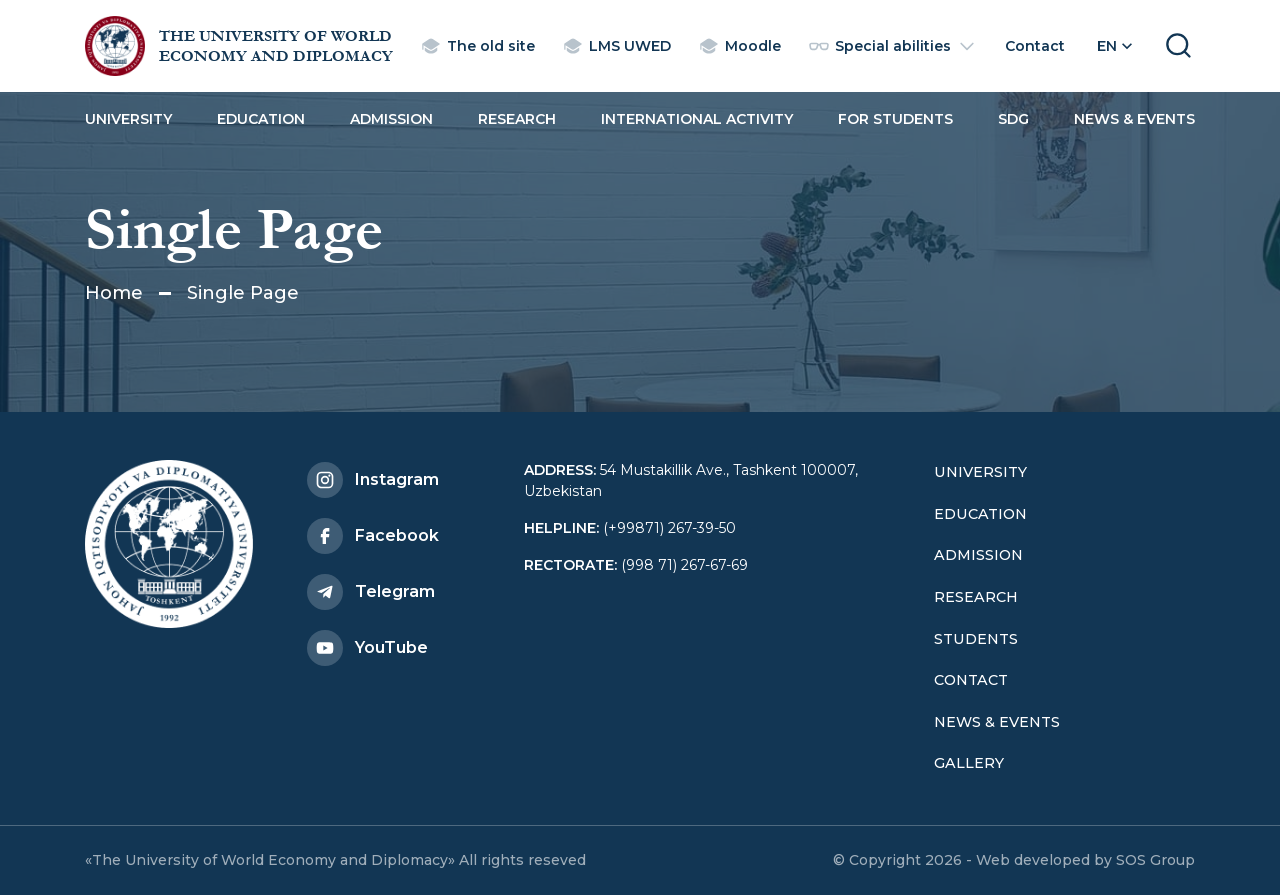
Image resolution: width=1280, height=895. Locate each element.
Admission (391, 119)
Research (517, 119)
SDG (1013, 119)
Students (976, 639)
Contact (971, 680)
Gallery (969, 763)
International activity (697, 119)
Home (114, 293)
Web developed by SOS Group (1085, 860)
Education (261, 119)
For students (895, 119)
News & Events (1134, 119)
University (128, 119)
